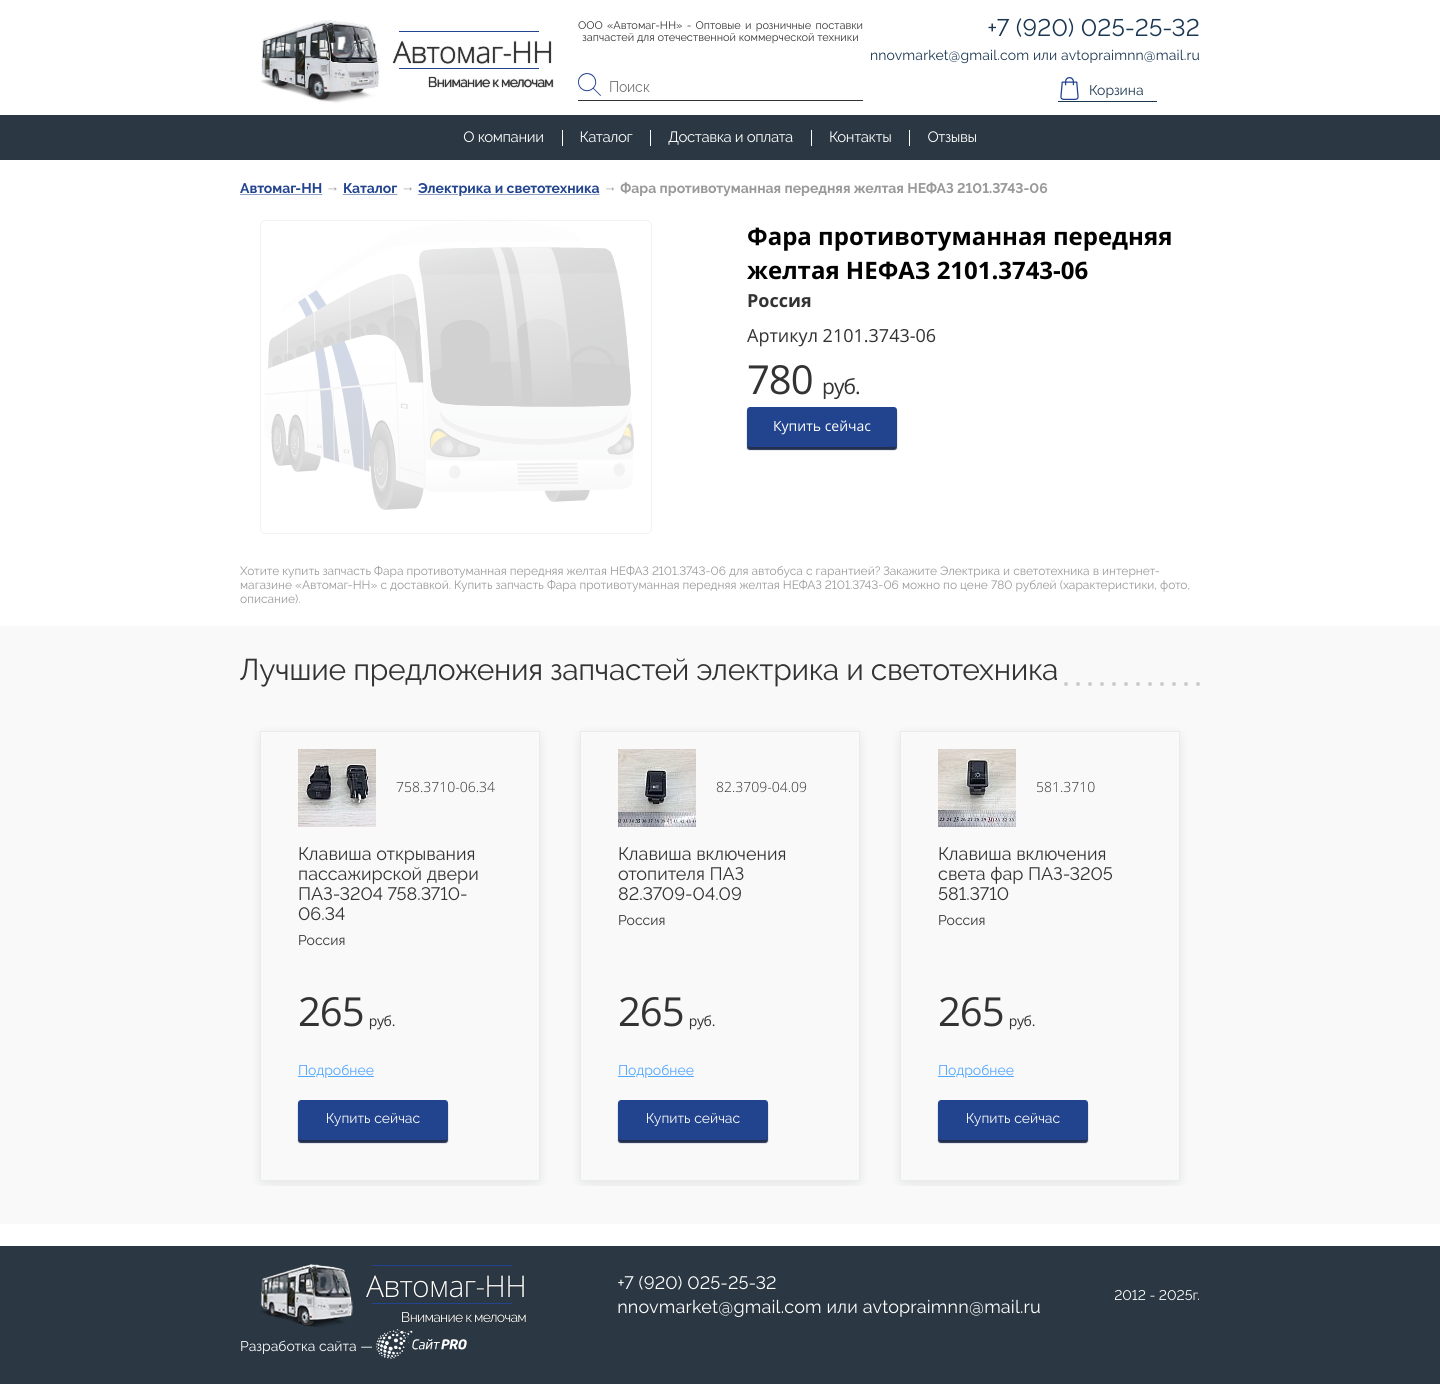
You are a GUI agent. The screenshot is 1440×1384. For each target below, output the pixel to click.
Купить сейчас (822, 426)
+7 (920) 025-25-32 (697, 1283)
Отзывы (951, 137)
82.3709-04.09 (761, 788)
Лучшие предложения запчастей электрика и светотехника (649, 670)
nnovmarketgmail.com (719, 1307)
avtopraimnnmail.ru (952, 1307)
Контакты (860, 137)
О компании (503, 137)
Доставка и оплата (730, 137)
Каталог (606, 137)
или (829, 1308)
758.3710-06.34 (445, 788)
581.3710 (1065, 788)
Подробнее (336, 1071)
